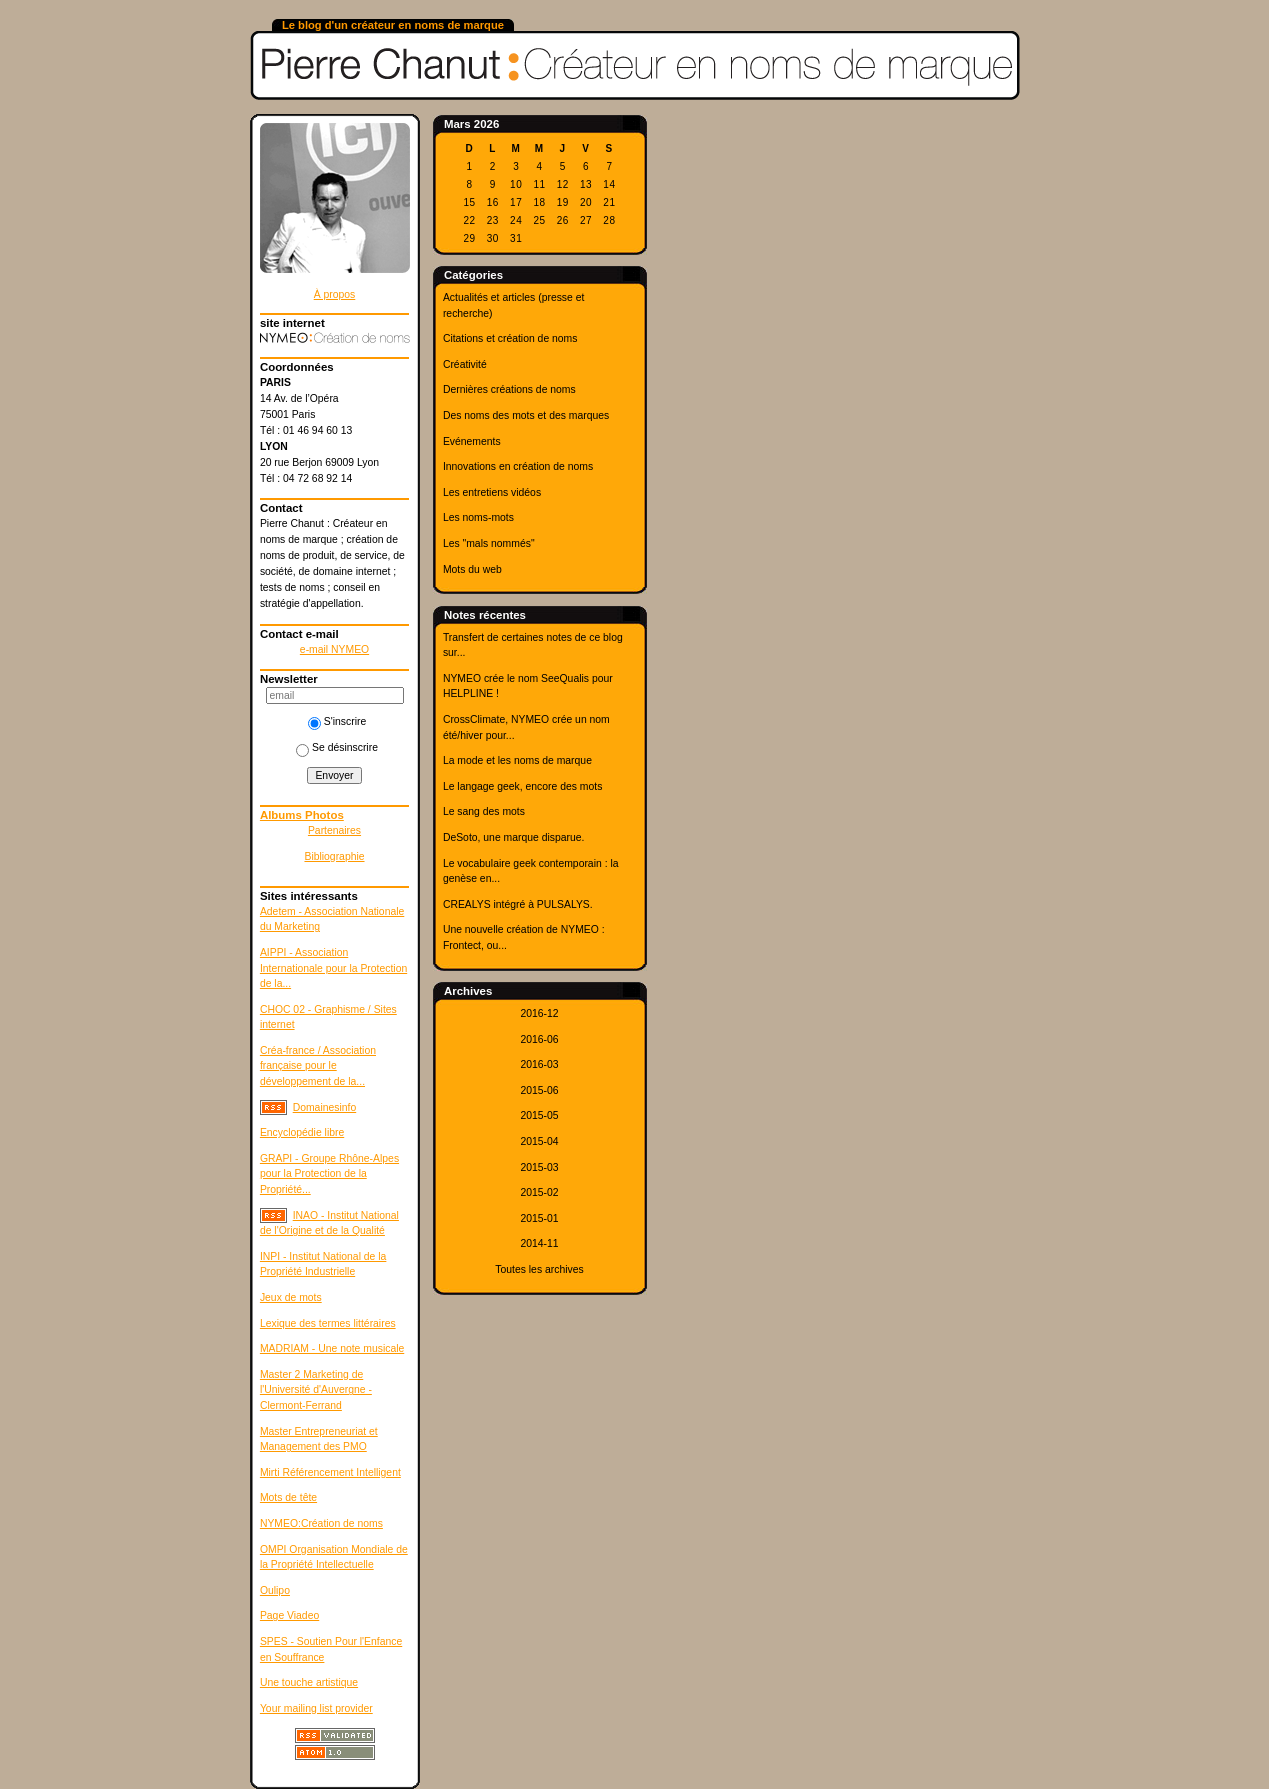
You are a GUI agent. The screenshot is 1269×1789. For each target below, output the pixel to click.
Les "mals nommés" (489, 543)
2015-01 (539, 1218)
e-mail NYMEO (334, 649)
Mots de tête (288, 1497)
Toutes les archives (539, 1269)
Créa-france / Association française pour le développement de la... (318, 1066)
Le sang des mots (484, 811)
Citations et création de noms (510, 338)
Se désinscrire (337, 747)
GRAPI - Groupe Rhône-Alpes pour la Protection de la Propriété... (329, 1174)
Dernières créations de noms (509, 389)
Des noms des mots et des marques (526, 415)
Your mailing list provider (316, 1708)
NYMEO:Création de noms (321, 1523)
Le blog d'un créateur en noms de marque (393, 25)
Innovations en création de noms (518, 466)
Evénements (472, 441)
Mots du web (472, 569)
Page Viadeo (289, 1615)
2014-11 (539, 1243)
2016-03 (539, 1064)
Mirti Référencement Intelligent (330, 1472)
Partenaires (334, 830)
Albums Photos (302, 815)
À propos (335, 294)
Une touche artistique (309, 1682)
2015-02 (539, 1192)
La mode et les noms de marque (517, 760)
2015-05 (539, 1115)
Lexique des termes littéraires (328, 1323)
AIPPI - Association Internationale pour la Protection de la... (333, 968)
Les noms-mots (478, 517)
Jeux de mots (291, 1297)
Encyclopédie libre (302, 1132)
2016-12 (539, 1013)
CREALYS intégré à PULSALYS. (518, 904)
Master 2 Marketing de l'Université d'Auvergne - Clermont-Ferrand (316, 1390)
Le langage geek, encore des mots (522, 786)
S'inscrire (337, 721)
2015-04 (539, 1141)
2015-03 (539, 1167)
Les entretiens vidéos (492, 492)
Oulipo (275, 1590)
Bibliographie (334, 856)
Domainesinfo (325, 1107)
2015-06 (539, 1090)
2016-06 (539, 1039)
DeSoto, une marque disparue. (514, 837)
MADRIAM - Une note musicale (332, 1348)
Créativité (465, 364)
